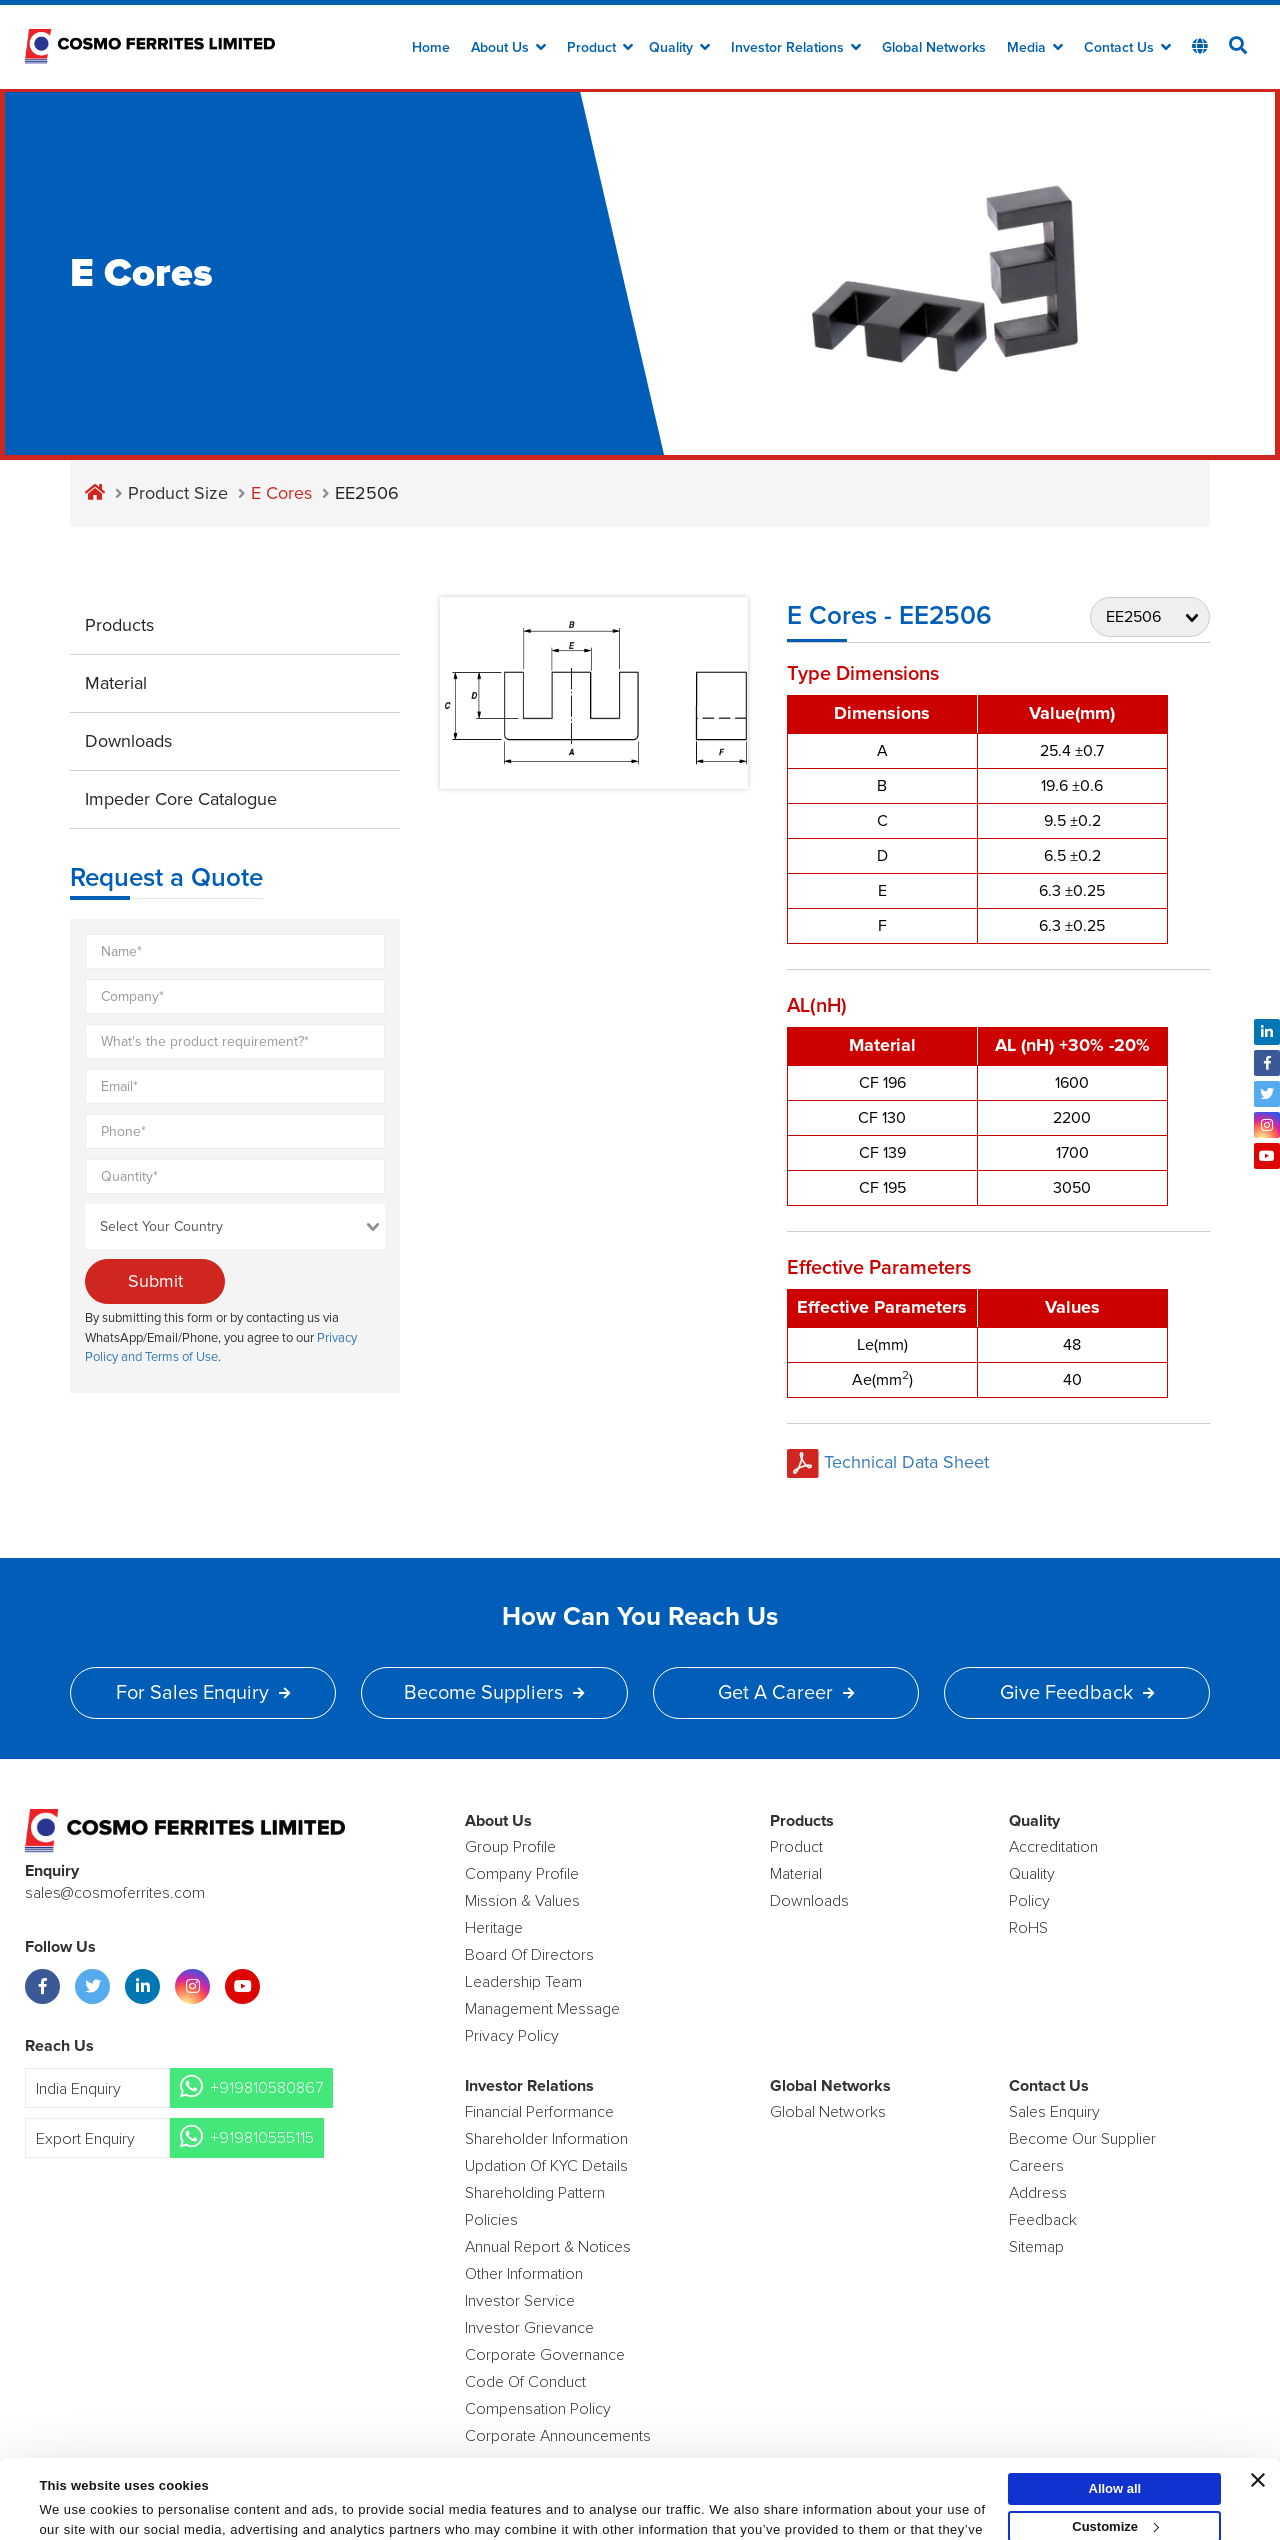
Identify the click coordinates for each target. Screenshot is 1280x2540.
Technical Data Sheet (888, 1462)
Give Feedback (1077, 1693)
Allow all (1115, 2423)
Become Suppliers (494, 1693)
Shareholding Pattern (535, 2193)
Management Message (542, 2009)
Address (1038, 2193)
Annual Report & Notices (548, 2247)
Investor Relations (796, 48)
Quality (679, 48)
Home (431, 48)
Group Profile (510, 1847)
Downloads (128, 741)
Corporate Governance (545, 2355)
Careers (1036, 2166)
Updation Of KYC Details (546, 2166)
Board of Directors (529, 1955)
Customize (1115, 2461)
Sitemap (1036, 2247)
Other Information (524, 2274)
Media (1035, 48)
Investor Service (520, 2301)
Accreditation (1053, 1847)
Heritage (494, 1928)
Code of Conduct (525, 2382)
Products (119, 625)
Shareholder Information (546, 2139)
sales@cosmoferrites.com (115, 1893)
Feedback (1043, 2220)
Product (600, 48)
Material (116, 683)
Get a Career (786, 1693)
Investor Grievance (529, 2328)
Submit (155, 1281)
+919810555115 (262, 2138)
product (796, 1847)
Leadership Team (523, 1982)
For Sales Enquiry (203, 1693)
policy (1029, 1901)
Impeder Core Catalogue (181, 799)
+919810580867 (266, 2088)
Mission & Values (522, 1901)
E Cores (281, 493)
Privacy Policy (512, 2036)
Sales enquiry (1054, 2112)
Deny (1115, 2499)
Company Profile (522, 1874)
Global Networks (934, 48)
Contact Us (1127, 48)
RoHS (1028, 1928)
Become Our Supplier (1082, 2139)
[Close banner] (1258, 2415)
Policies (491, 2220)
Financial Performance (539, 2112)
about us (508, 48)
